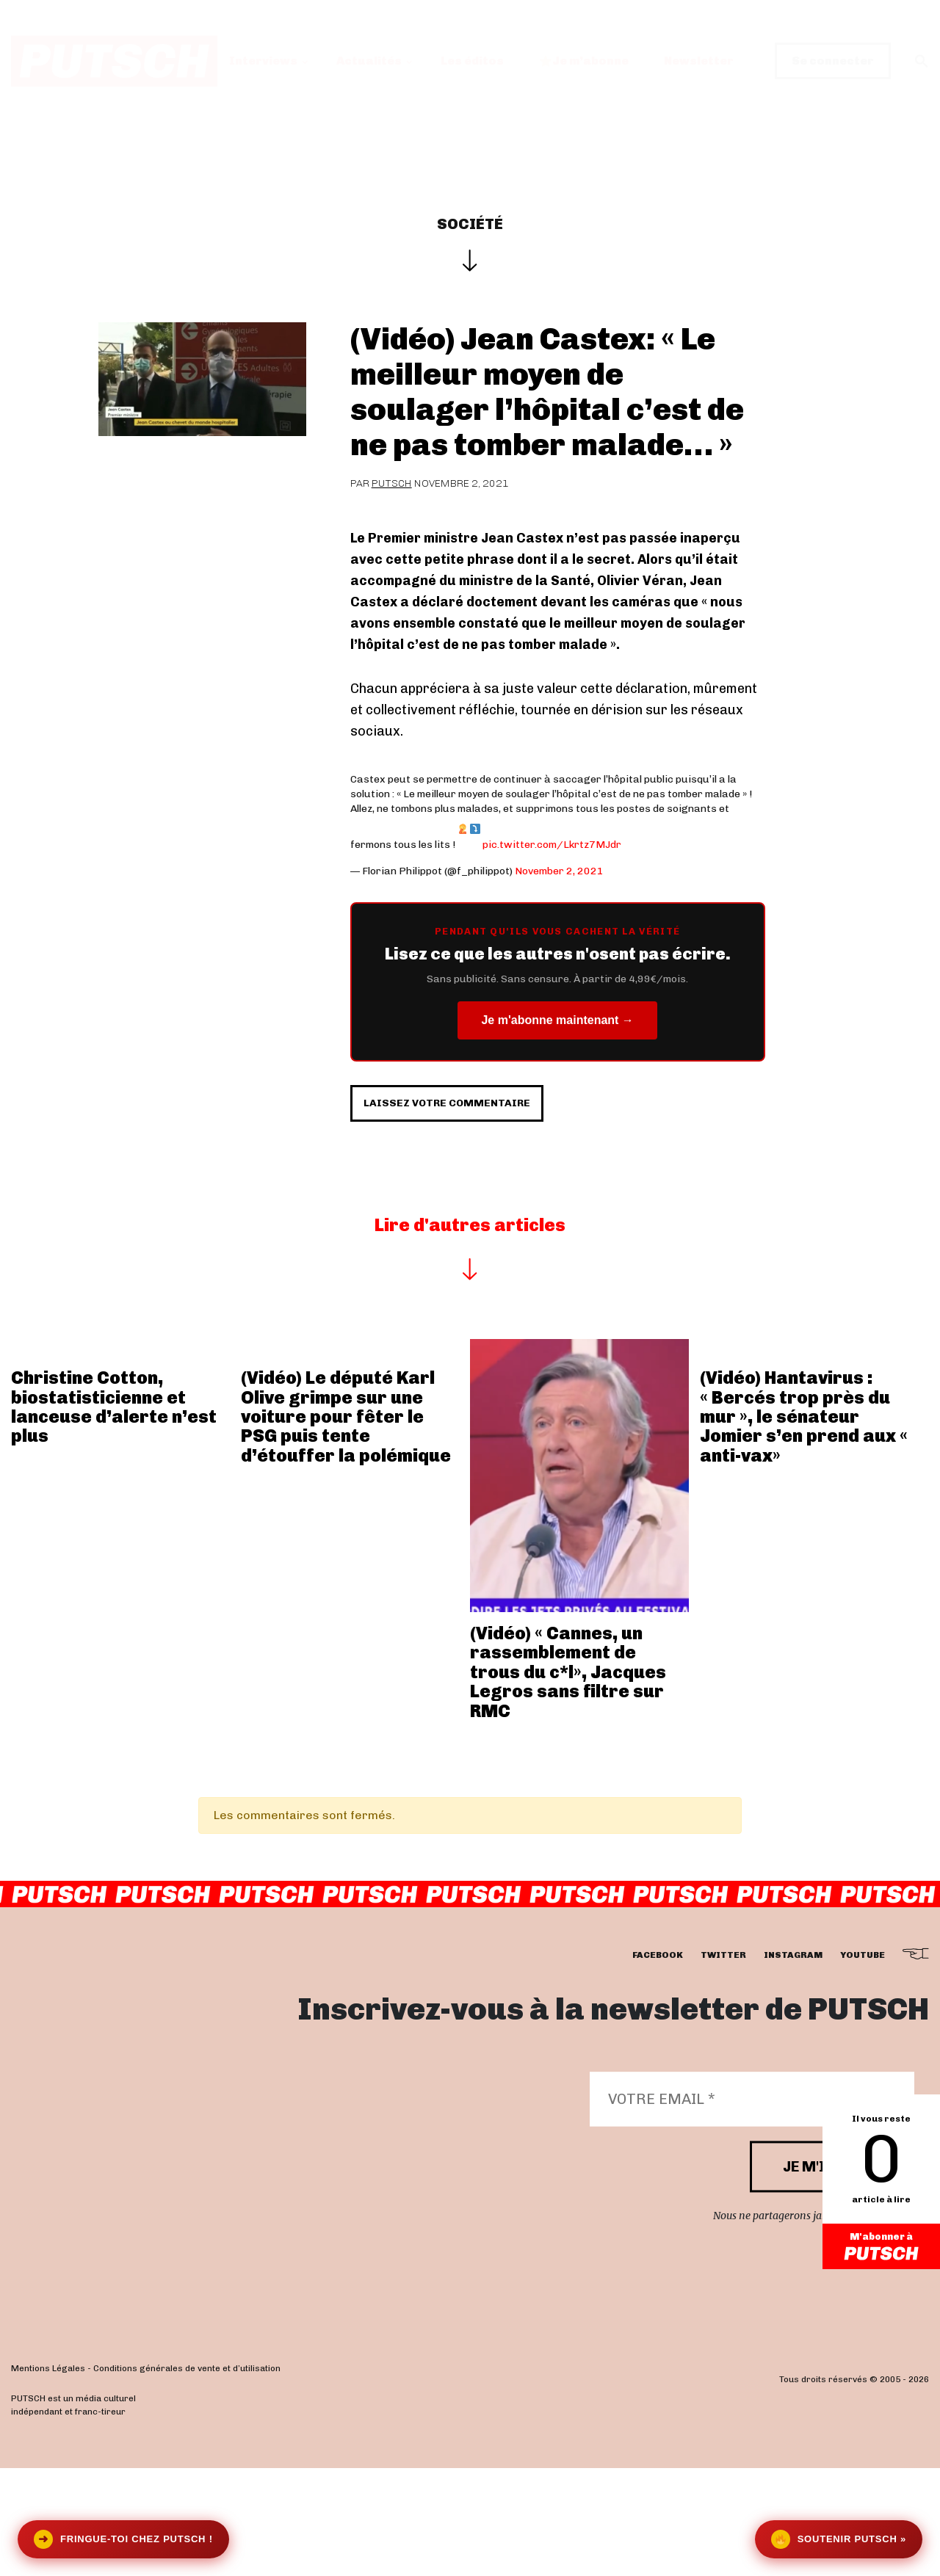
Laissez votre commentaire (495, 1197)
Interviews (263, 61)
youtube (862, 2063)
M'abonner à (881, 2249)
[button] (921, 61)
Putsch (392, 483)
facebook (657, 2063)
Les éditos (472, 61)
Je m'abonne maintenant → (557, 1020)
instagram (793, 2063)
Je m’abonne (584, 61)
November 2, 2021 (559, 871)
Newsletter (699, 61)
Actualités (369, 61)
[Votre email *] (752, 2207)
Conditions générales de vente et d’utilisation (187, 2477)
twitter (723, 2063)
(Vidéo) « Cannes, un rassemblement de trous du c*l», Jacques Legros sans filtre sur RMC (568, 1779)
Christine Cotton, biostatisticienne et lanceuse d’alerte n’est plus (114, 1514)
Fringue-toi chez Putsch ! (123, 2539)
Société (470, 224)
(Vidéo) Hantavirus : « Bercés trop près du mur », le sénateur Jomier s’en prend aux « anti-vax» (804, 1524)
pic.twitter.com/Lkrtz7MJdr (551, 844)
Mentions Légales (48, 2477)
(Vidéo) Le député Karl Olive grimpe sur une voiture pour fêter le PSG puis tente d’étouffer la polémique (346, 1524)
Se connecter (833, 61)
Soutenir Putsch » (838, 2539)
